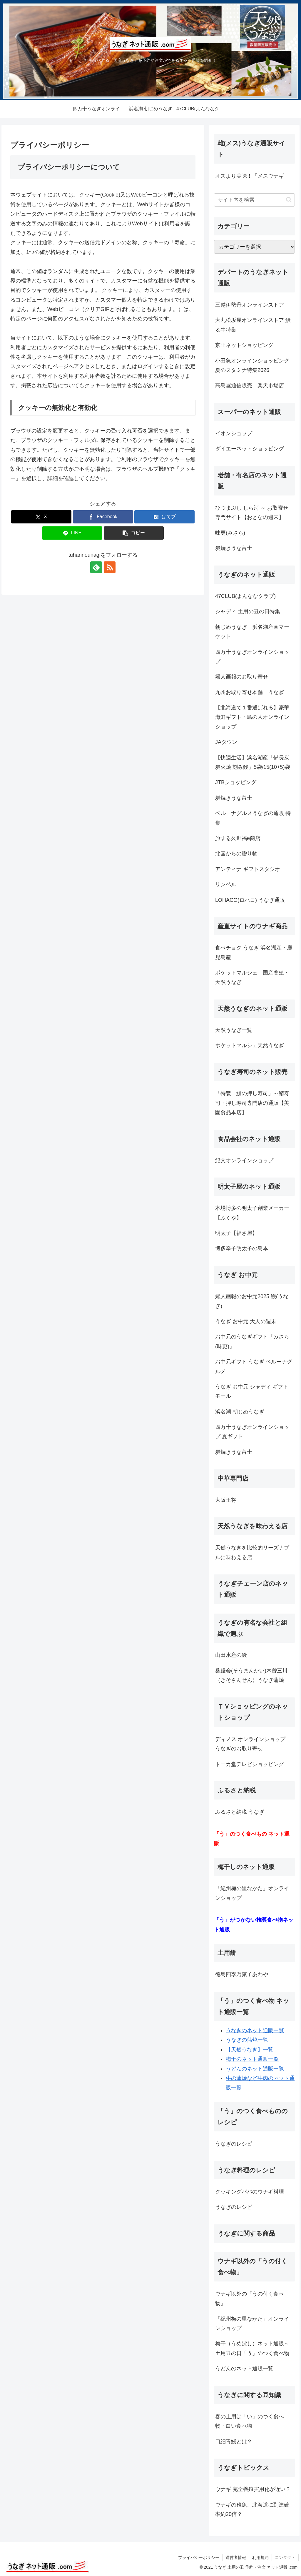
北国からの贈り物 (236, 854)
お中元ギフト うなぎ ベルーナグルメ (253, 1366)
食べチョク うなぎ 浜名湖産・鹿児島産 (253, 952)
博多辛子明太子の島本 (241, 1248)
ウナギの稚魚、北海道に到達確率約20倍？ (252, 2509)
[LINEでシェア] (72, 533)
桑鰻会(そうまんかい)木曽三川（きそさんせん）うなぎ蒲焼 (251, 1675)
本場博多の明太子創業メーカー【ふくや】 (252, 1212)
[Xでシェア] (41, 516)
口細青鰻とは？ (233, 2441)
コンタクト (285, 2557)
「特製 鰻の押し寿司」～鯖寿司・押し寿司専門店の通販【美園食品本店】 (252, 1102)
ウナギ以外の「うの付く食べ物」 (249, 2298)
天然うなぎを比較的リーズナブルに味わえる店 (252, 1552)
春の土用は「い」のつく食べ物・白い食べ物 (249, 2421)
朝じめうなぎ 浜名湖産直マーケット (252, 631)
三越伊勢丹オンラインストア (249, 305)
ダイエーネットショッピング (249, 449)
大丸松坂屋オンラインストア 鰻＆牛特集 (253, 324)
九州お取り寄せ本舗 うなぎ (249, 692)
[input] (254, 200)
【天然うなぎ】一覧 (249, 2050)
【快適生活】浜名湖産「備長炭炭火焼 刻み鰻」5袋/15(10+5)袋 (252, 762)
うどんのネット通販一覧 (255, 2069)
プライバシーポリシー (198, 2557)
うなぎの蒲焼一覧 (247, 2040)
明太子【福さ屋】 (236, 1233)
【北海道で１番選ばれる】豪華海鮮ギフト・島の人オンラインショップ (252, 717)
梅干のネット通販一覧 (252, 2059)
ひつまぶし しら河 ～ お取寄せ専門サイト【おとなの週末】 (251, 512)
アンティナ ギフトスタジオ (247, 869)
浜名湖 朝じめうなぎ (239, 1412)
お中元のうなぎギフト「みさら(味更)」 (252, 1341)
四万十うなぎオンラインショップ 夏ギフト (252, 1431)
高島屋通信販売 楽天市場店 (249, 385)
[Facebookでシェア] (103, 516)
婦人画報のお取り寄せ (241, 677)
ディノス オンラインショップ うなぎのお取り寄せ (253, 1744)
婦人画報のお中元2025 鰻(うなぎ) (251, 1301)
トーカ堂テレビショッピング (249, 1764)
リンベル (225, 884)
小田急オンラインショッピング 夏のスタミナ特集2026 (255, 365)
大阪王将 (225, 1500)
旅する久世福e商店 (237, 838)
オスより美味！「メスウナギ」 (252, 176)
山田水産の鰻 (231, 1655)
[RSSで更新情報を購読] (110, 567)
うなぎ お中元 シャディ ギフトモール (251, 1391)
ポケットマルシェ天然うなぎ (249, 1045)
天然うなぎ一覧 (233, 1030)
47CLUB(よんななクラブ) (245, 596)
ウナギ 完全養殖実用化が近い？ (253, 2489)
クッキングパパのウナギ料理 (249, 2192)
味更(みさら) (230, 533)
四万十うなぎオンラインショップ (252, 656)
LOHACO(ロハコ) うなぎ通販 (250, 900)
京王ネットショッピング (244, 345)
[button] (134, 533)
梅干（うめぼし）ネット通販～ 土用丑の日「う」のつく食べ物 (252, 2348)
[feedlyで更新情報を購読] (96, 567)
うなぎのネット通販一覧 (255, 2030)
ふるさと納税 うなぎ (239, 1812)
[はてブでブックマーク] (164, 516)
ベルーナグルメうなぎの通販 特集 (253, 818)
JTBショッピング (235, 782)
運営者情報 (235, 2557)
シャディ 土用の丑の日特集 (247, 611)
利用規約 (260, 2557)
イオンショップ (233, 433)
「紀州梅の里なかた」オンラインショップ (252, 1893)
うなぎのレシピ (233, 2144)
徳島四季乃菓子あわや (241, 1974)
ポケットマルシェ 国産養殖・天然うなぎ (252, 977)
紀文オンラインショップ (244, 1160)
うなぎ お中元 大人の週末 (245, 1321)
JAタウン (226, 742)
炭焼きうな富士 (233, 548)
